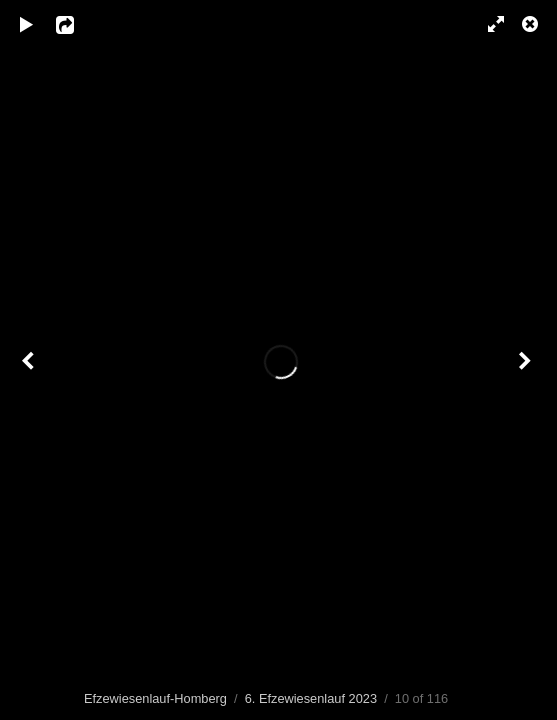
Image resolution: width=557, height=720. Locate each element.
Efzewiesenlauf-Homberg (155, 698)
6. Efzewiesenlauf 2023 (311, 698)
